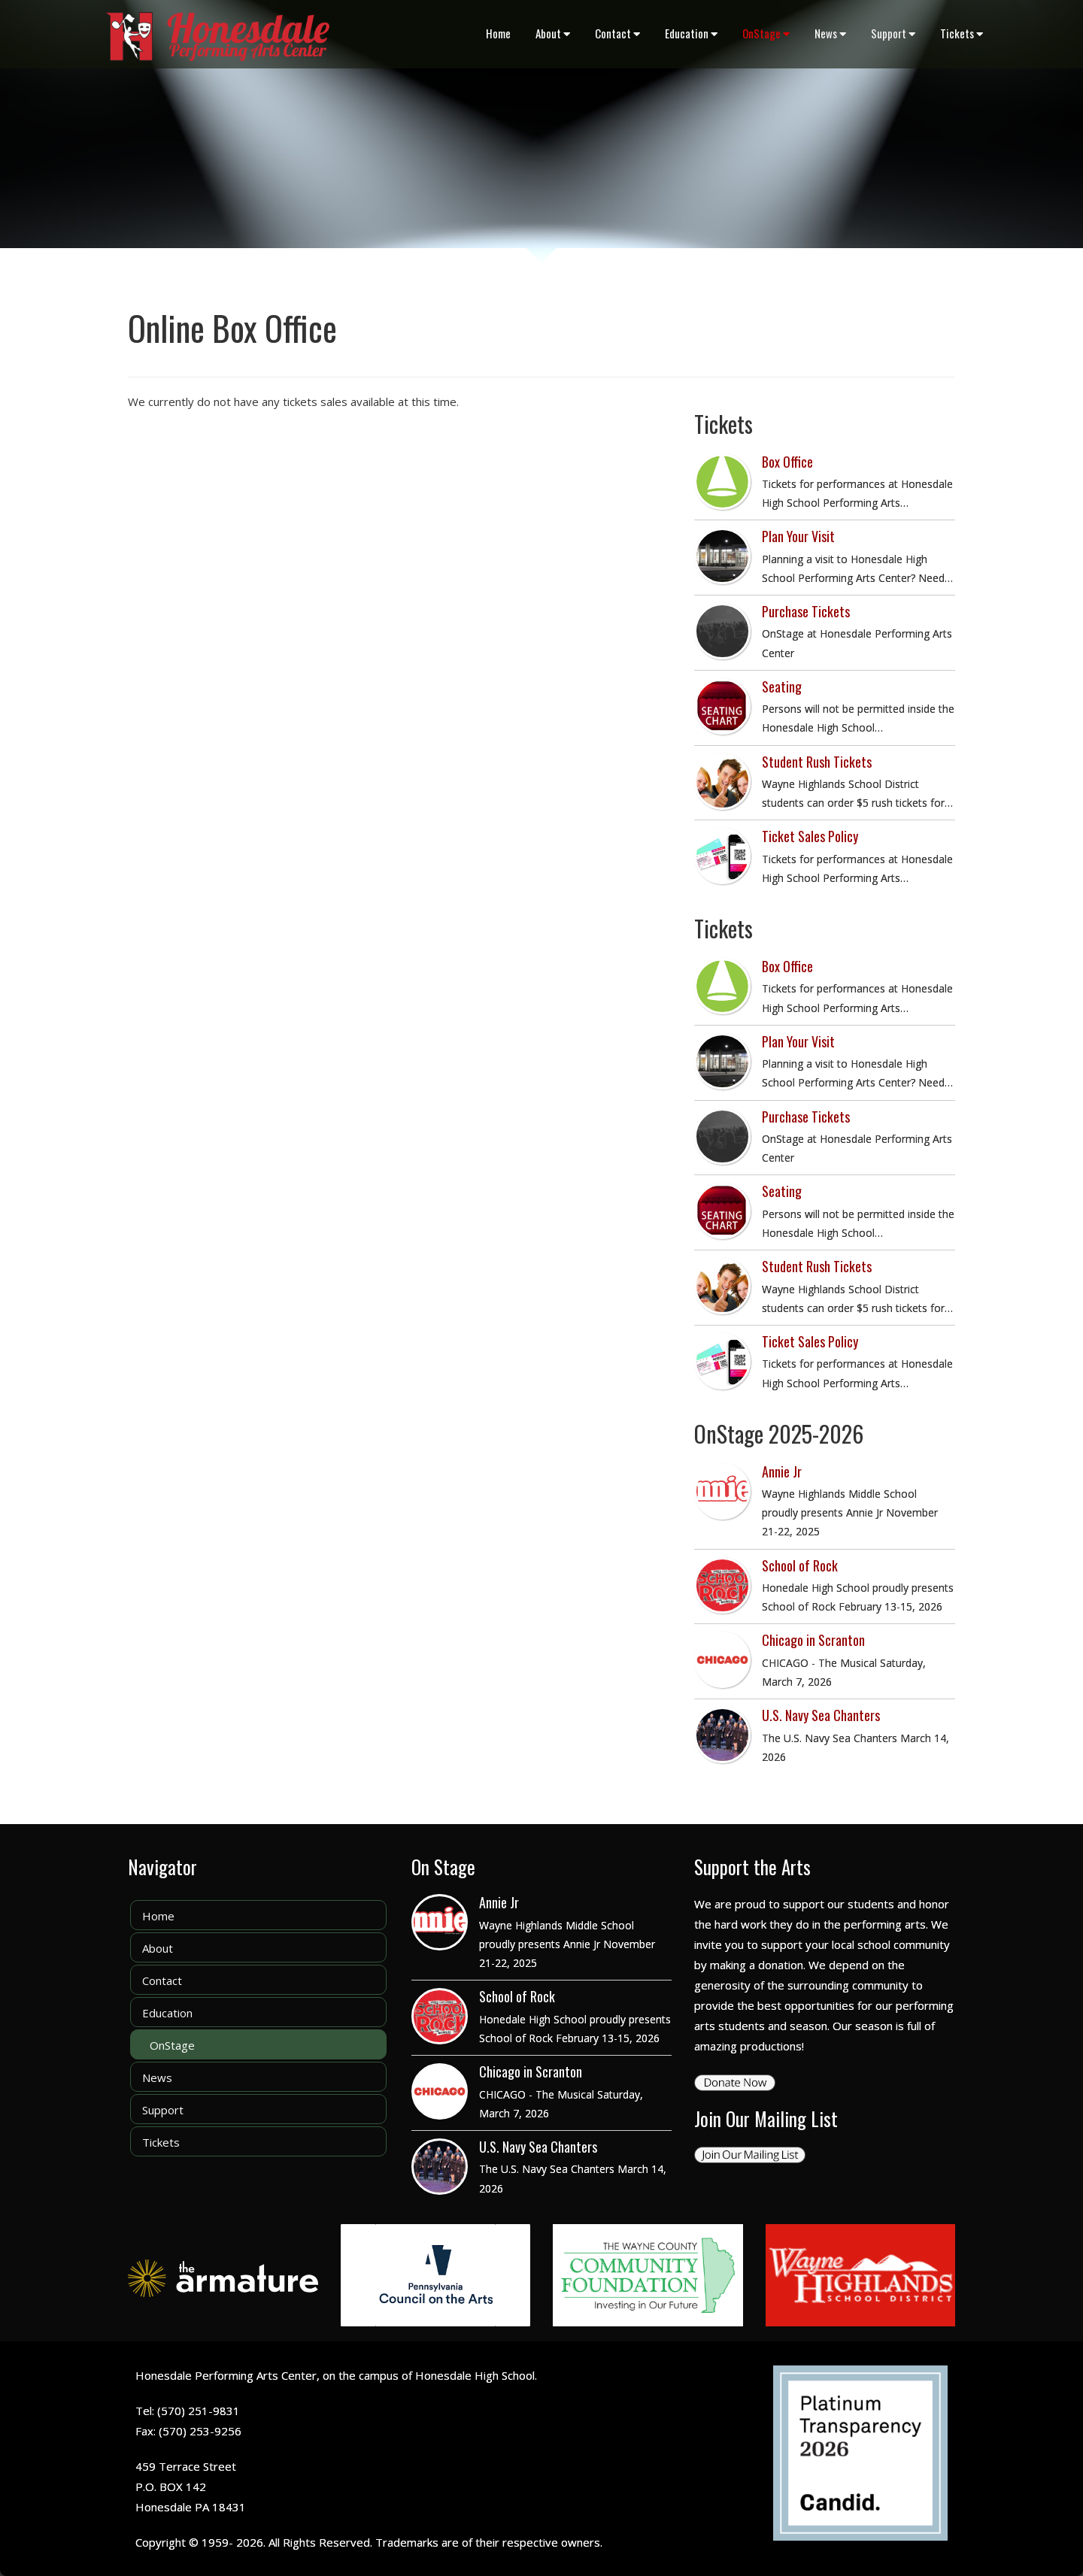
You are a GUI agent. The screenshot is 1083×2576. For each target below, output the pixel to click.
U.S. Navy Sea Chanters (821, 1715)
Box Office (787, 461)
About (552, 33)
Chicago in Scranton (813, 1640)
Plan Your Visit (798, 536)
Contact (617, 33)
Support (893, 33)
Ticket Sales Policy (810, 836)
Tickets (961, 33)
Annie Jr (782, 1471)
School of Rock (800, 1565)
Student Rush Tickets (817, 761)
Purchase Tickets (806, 611)
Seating (782, 686)
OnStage (766, 33)
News (830, 33)
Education (691, 33)
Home (498, 33)
